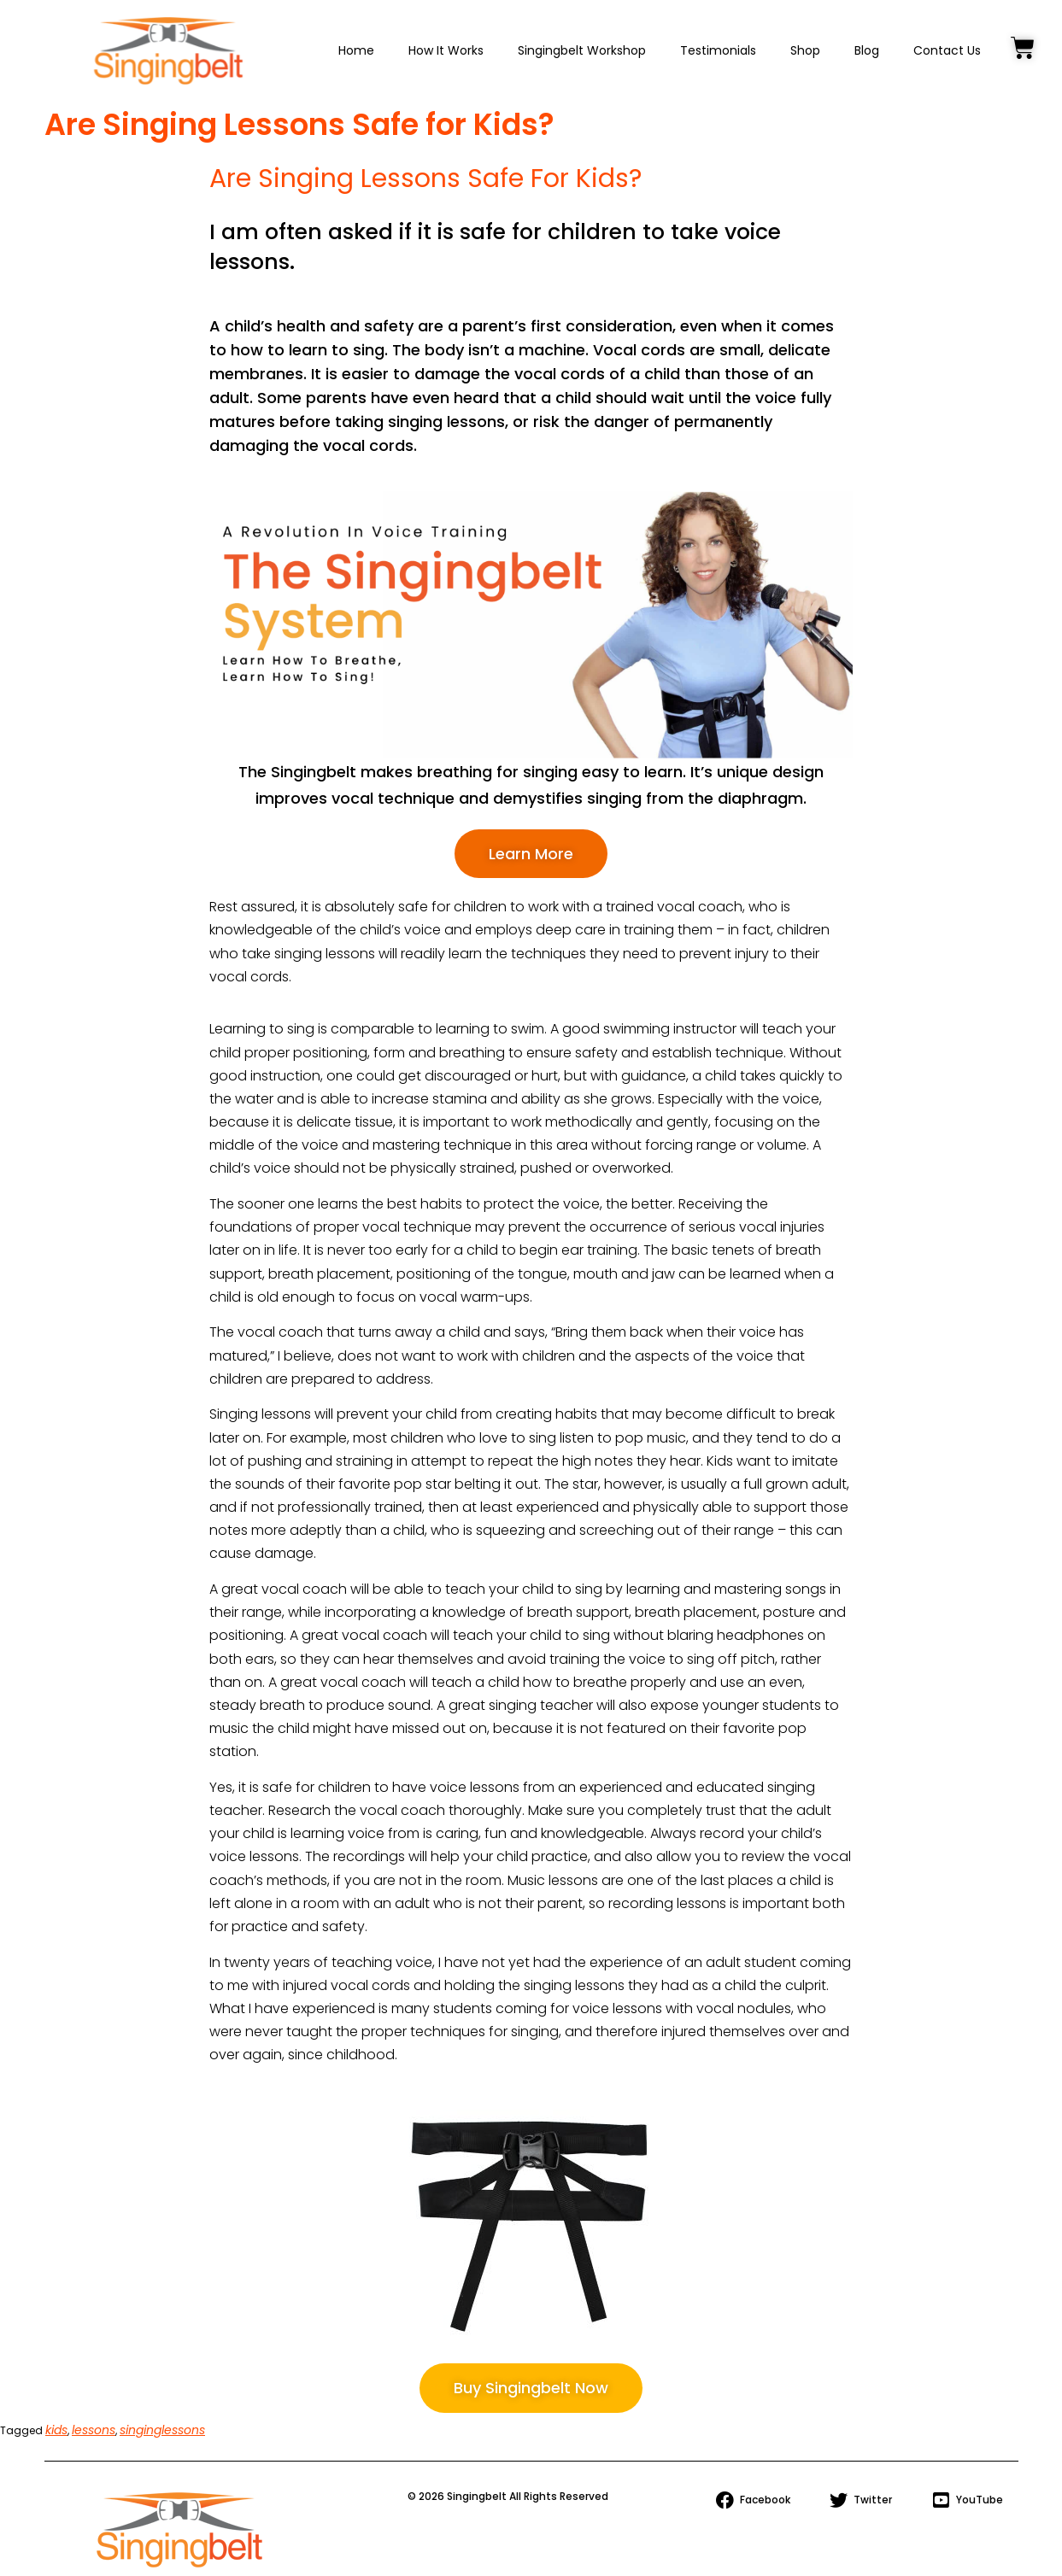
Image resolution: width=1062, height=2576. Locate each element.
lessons (93, 2429)
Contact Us (947, 50)
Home (356, 50)
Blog (866, 50)
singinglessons (162, 2429)
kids (56, 2429)
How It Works (446, 50)
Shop (805, 50)
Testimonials (718, 50)
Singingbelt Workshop (582, 50)
